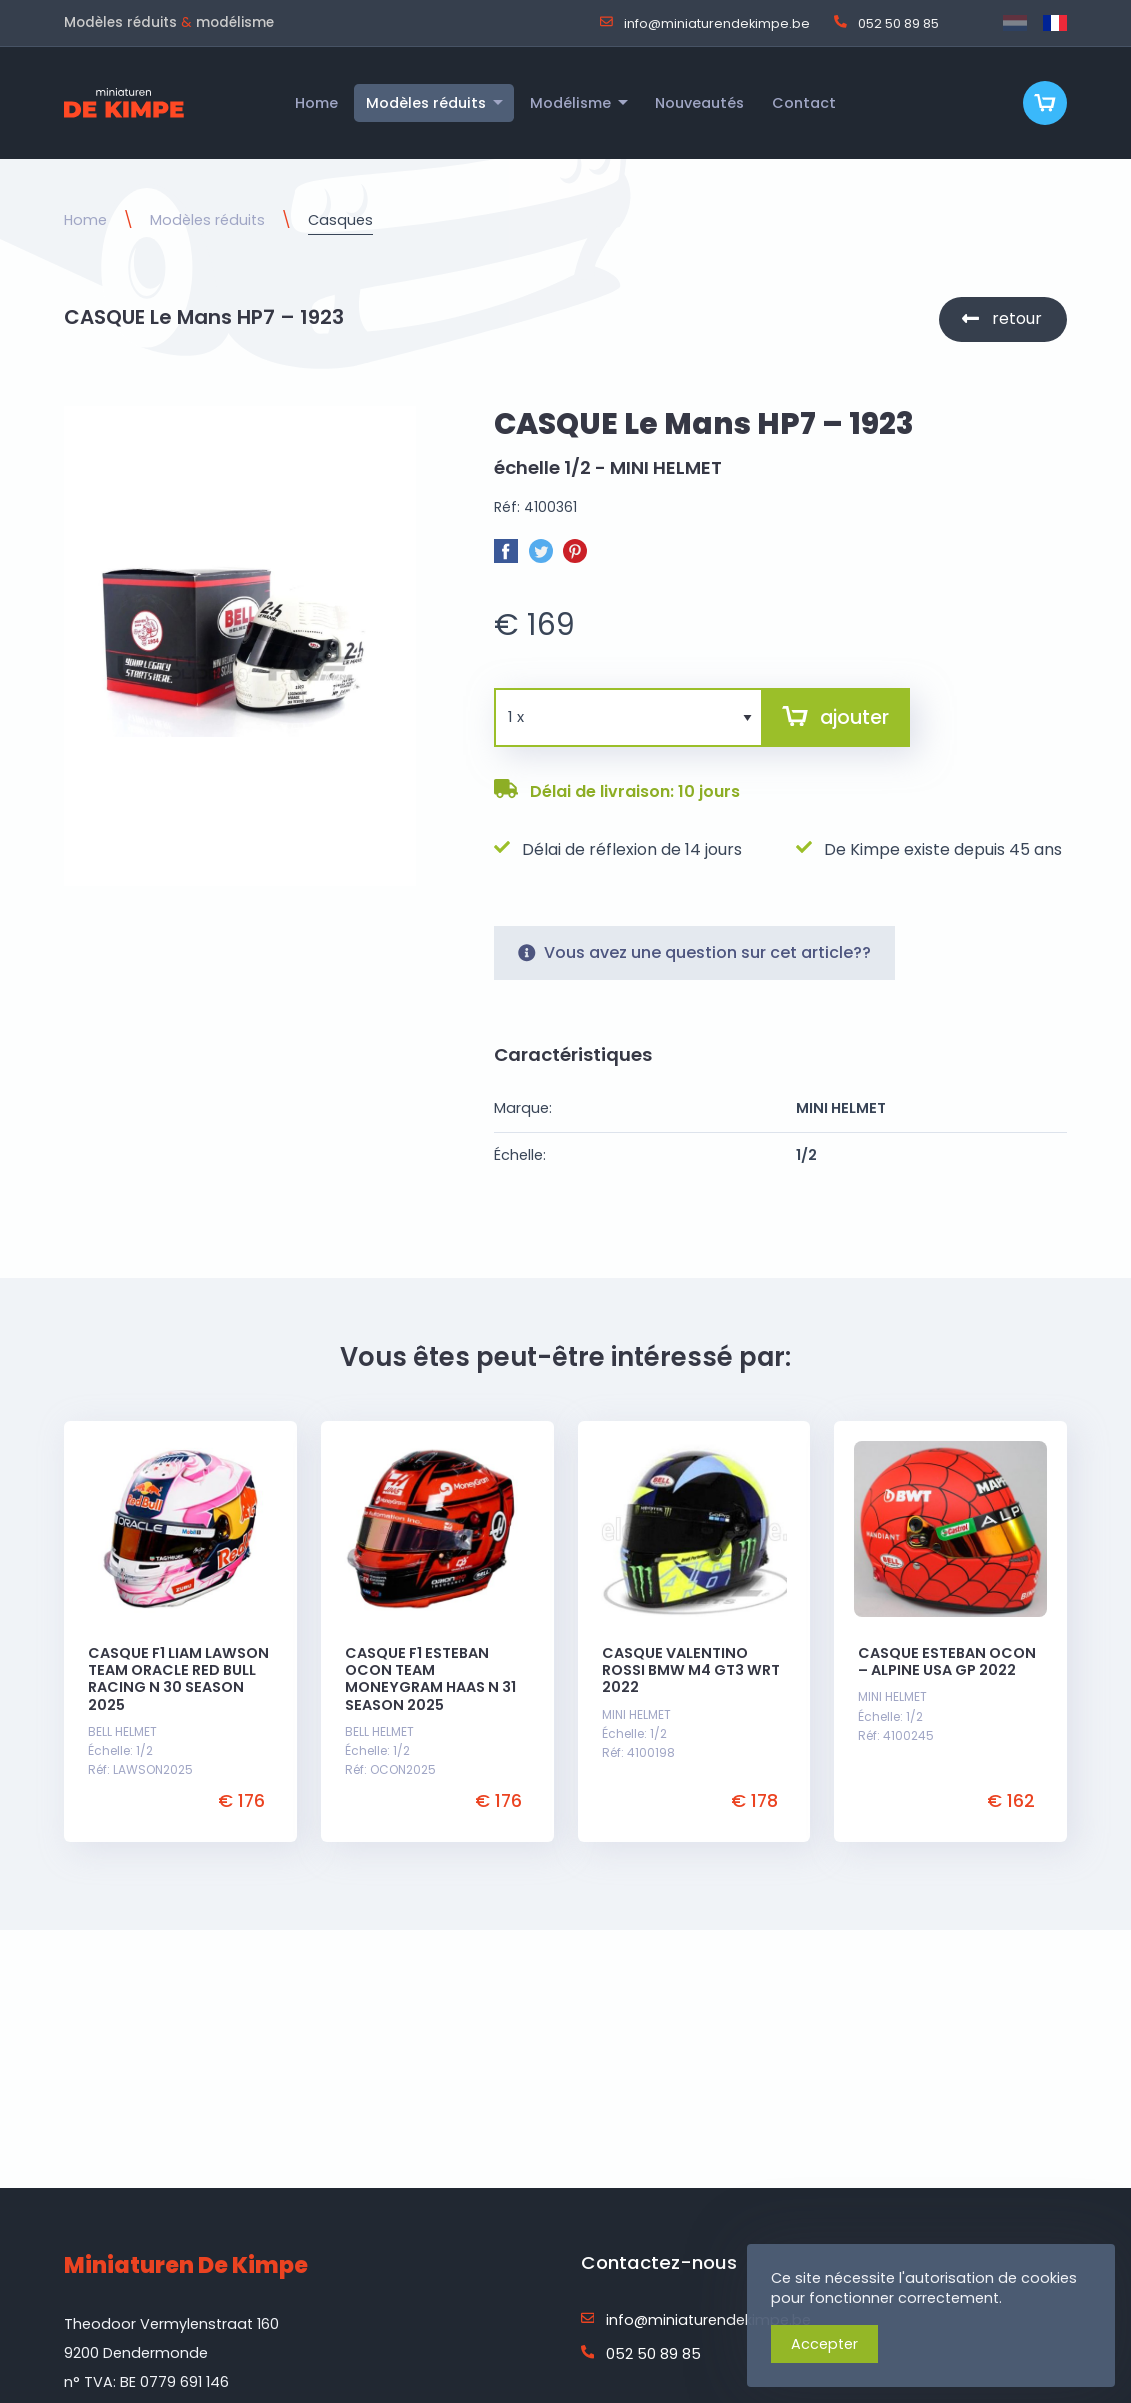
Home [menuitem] (316, 103)
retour (1017, 318)
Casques (340, 220)
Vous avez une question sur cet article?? (694, 952)
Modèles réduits (207, 220)
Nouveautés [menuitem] (699, 103)
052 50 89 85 (886, 23)
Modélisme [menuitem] (570, 103)
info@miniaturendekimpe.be (705, 23)
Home (85, 220)
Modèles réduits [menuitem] (426, 103)
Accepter (824, 2344)
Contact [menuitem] (804, 103)
